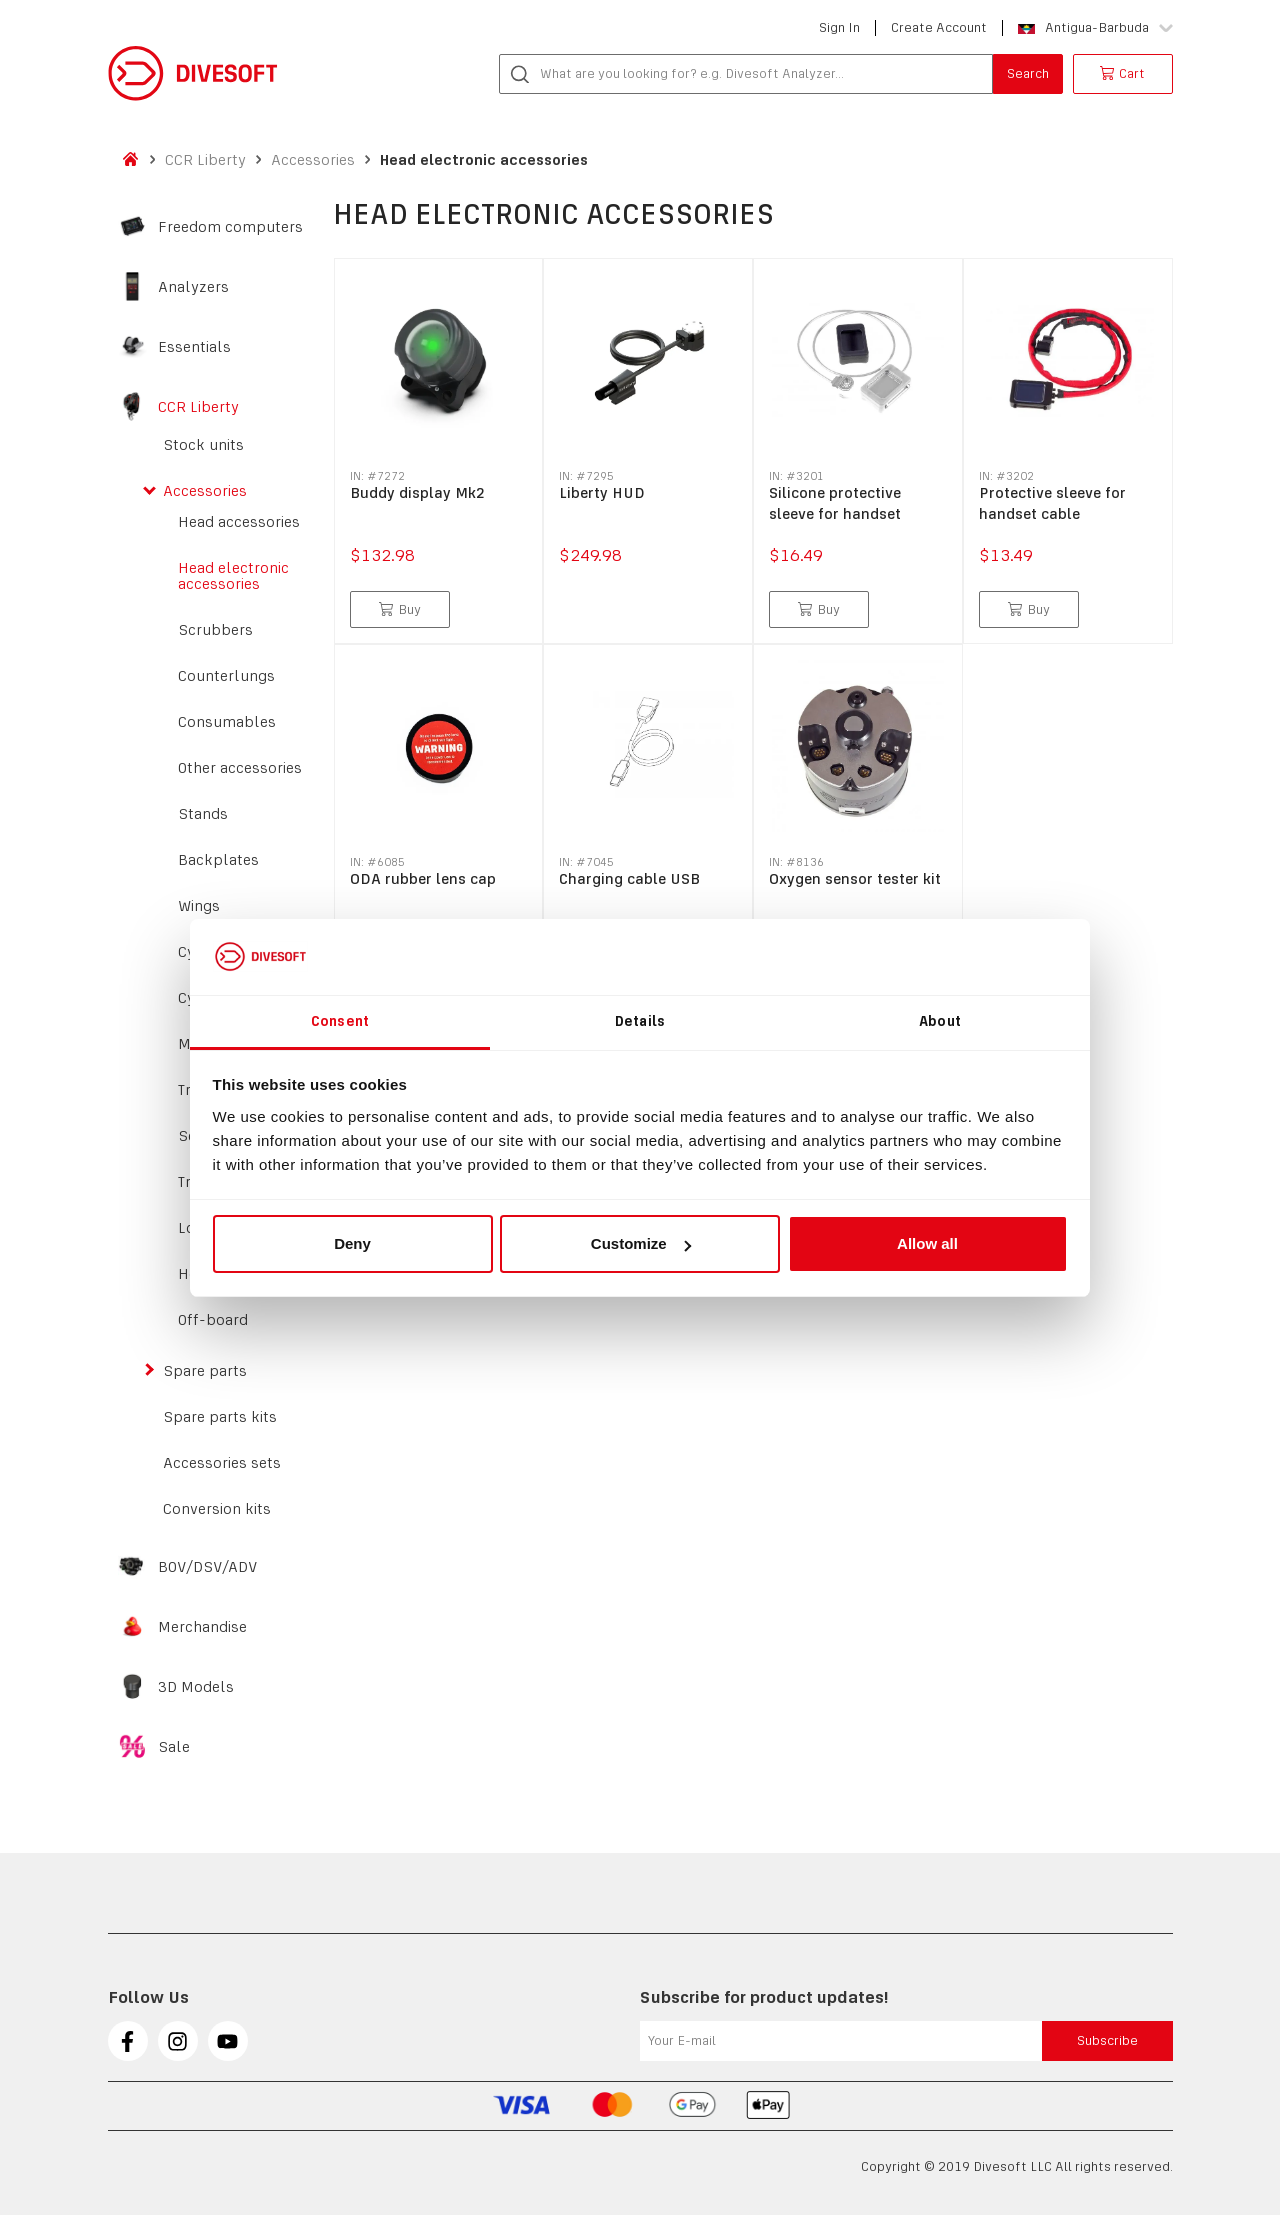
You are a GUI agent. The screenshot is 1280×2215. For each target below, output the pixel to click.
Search (1028, 73)
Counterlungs (226, 676)
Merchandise (202, 1627)
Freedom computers (230, 227)
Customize (641, 1243)
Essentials (194, 347)
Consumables (227, 722)
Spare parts (205, 1371)
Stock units (203, 445)
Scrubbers (215, 630)
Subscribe (1107, 2040)
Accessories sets (222, 1463)
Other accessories (240, 768)
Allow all (927, 1243)
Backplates (218, 860)
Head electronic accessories (484, 159)
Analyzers (193, 287)
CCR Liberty (205, 159)
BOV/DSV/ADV (208, 1567)
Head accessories (239, 522)
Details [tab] (640, 1021)
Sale (174, 1747)
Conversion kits (217, 1509)
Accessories (313, 159)
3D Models (196, 1687)
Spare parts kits (220, 1417)
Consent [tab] (340, 1021)
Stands (203, 814)
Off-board (213, 1320)
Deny (352, 1243)
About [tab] (940, 1021)
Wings (199, 906)
